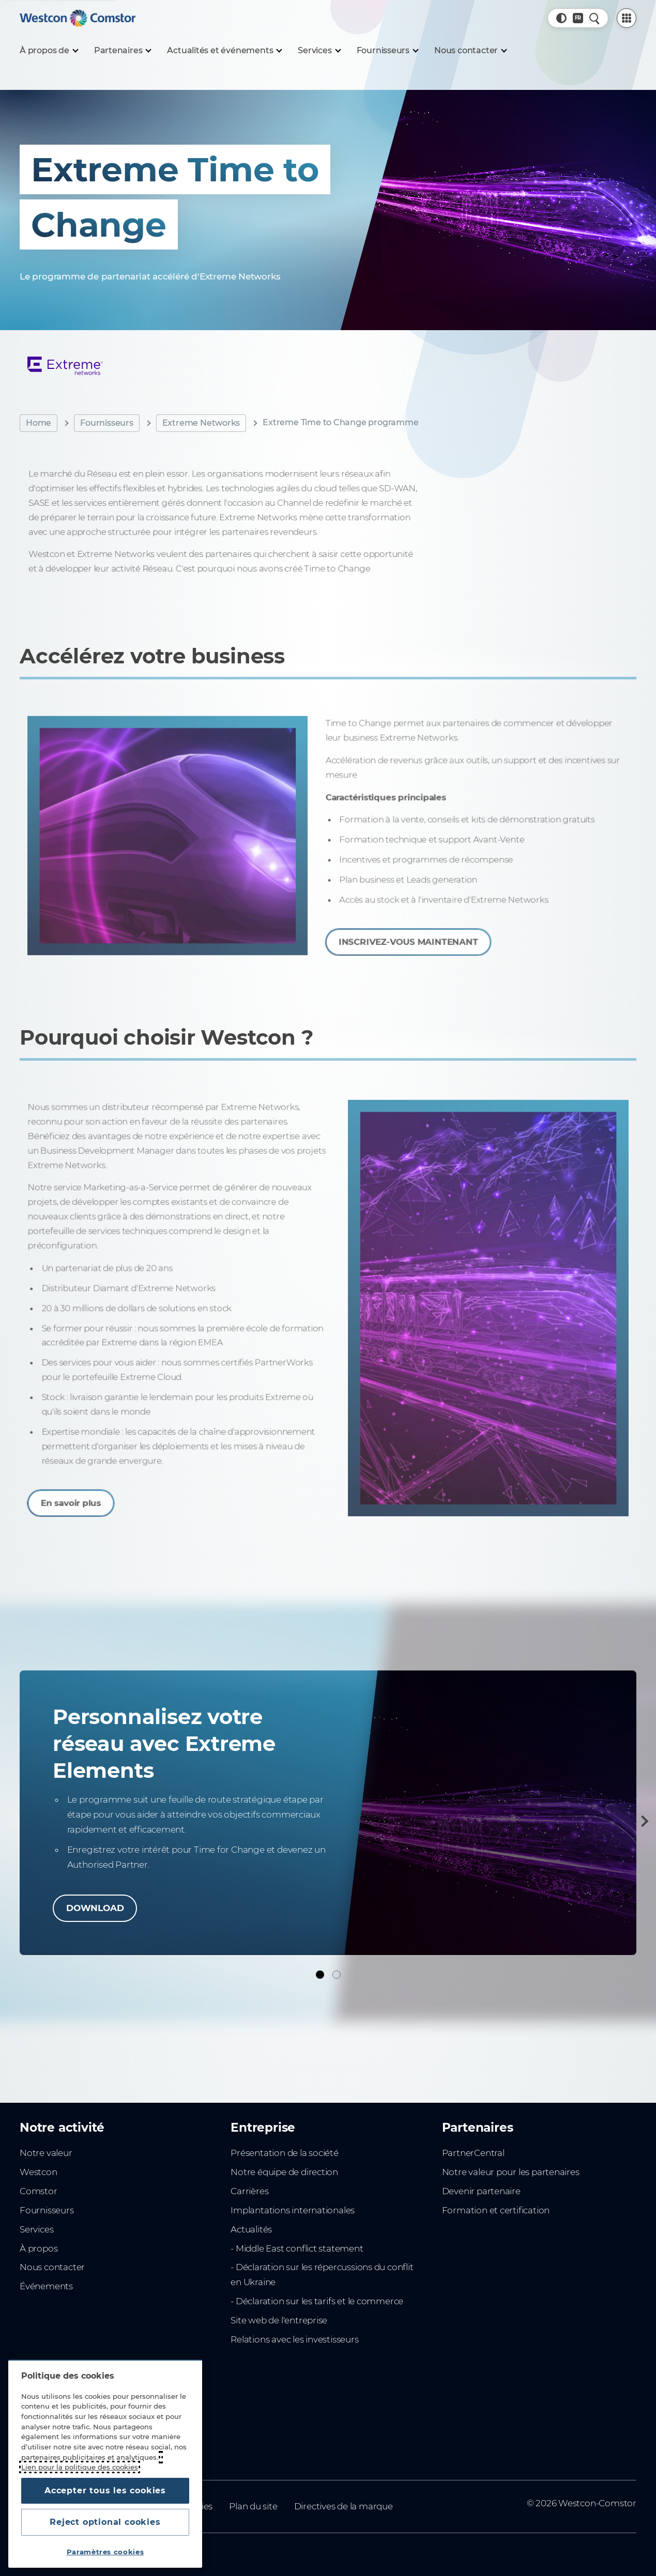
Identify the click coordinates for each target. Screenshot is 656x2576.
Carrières (249, 2191)
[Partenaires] (122, 50)
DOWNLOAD (95, 1908)
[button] (561, 18)
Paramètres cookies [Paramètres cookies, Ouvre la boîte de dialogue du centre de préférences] (105, 2552)
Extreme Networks (201, 423)
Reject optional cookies (105, 2522)
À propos (38, 2248)
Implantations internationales (293, 2210)
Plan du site (253, 2506)
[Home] (77, 18)
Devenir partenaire (481, 2191)
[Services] (319, 50)
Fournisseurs (106, 423)
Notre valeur (46, 2153)
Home (38, 423)
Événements (46, 2286)
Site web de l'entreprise (279, 2320)
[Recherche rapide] (594, 18)
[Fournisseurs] (387, 50)
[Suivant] (642, 1821)
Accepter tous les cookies (105, 2490)
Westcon (38, 2172)
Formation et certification (496, 2210)
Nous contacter (52, 2267)
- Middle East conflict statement (297, 2248)
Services (36, 2229)
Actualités (251, 2229)
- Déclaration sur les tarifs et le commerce (317, 2301)
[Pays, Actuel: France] (578, 18)
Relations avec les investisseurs (294, 2339)
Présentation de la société (284, 2153)
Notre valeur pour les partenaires (510, 2172)
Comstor (38, 2191)
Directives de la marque (343, 2506)
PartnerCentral (473, 2153)
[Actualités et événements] (224, 50)
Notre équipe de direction (284, 2172)
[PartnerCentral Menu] (626, 18)
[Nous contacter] (470, 50)
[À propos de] (49, 50)
